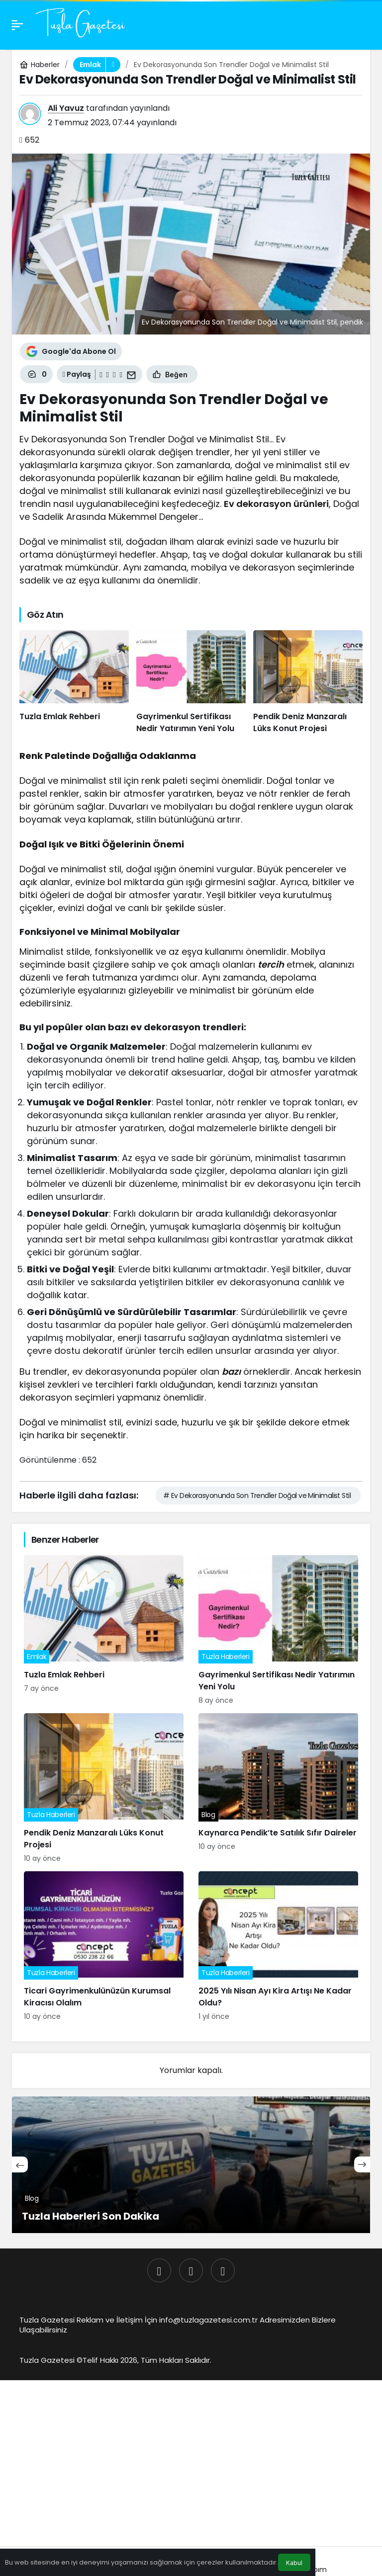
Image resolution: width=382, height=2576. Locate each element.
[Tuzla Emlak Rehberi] (74, 682)
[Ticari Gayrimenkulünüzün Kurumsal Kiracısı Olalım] (104, 1946)
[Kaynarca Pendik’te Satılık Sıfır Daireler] (278, 1788)
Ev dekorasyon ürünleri (276, 504)
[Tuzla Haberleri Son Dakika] (191, 2164)
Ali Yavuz (66, 108)
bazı (231, 1371)
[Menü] (17, 25)
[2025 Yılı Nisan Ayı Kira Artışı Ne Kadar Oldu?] (278, 1946)
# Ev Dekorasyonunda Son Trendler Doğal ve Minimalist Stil (257, 1495)
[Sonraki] (362, 2164)
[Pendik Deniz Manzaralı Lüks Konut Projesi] (308, 682)
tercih (271, 964)
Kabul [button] (294, 2563)
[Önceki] (20, 2164)
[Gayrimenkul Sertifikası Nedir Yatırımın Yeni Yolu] (191, 682)
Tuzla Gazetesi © (51, 2360)
